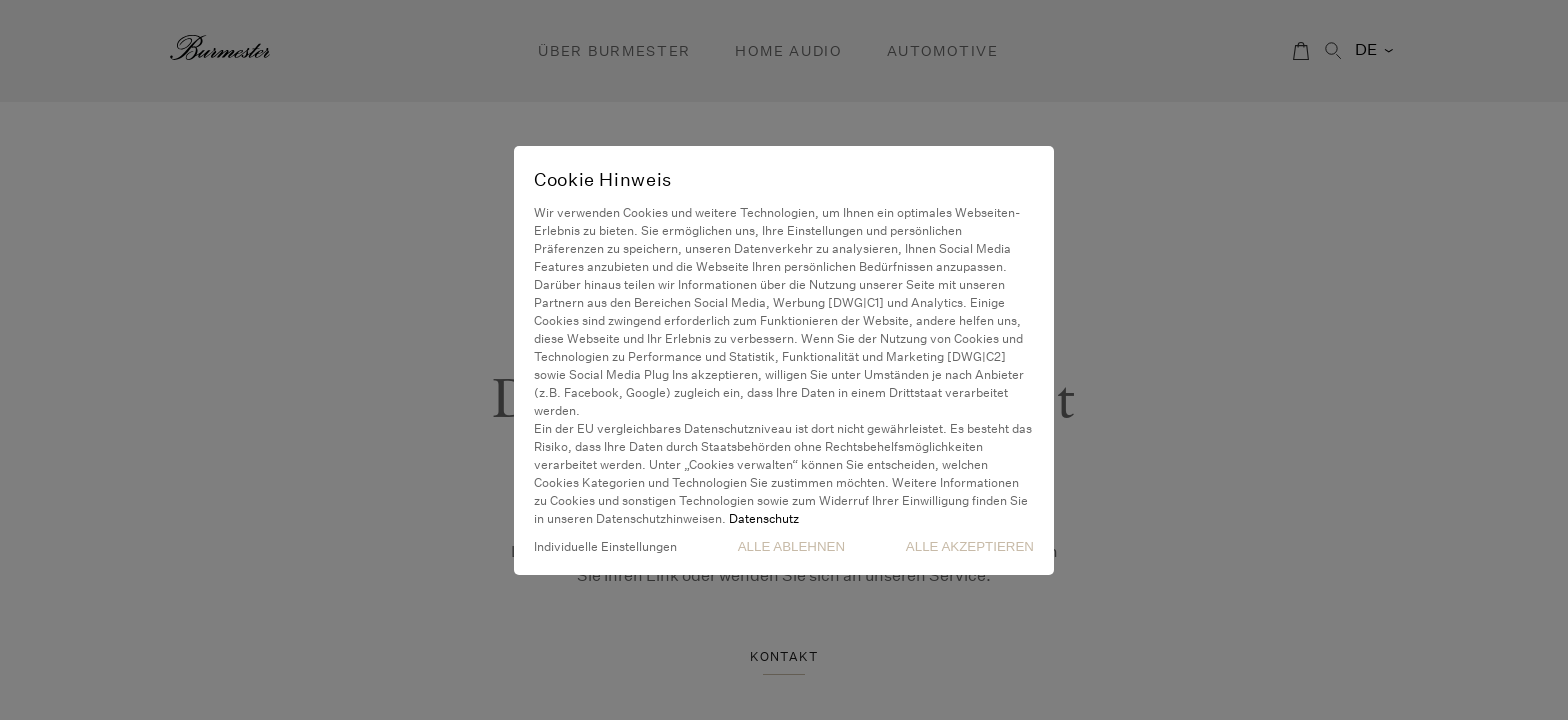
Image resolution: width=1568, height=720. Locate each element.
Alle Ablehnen (791, 546)
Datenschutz (764, 518)
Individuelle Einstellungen (605, 546)
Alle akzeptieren (970, 546)
